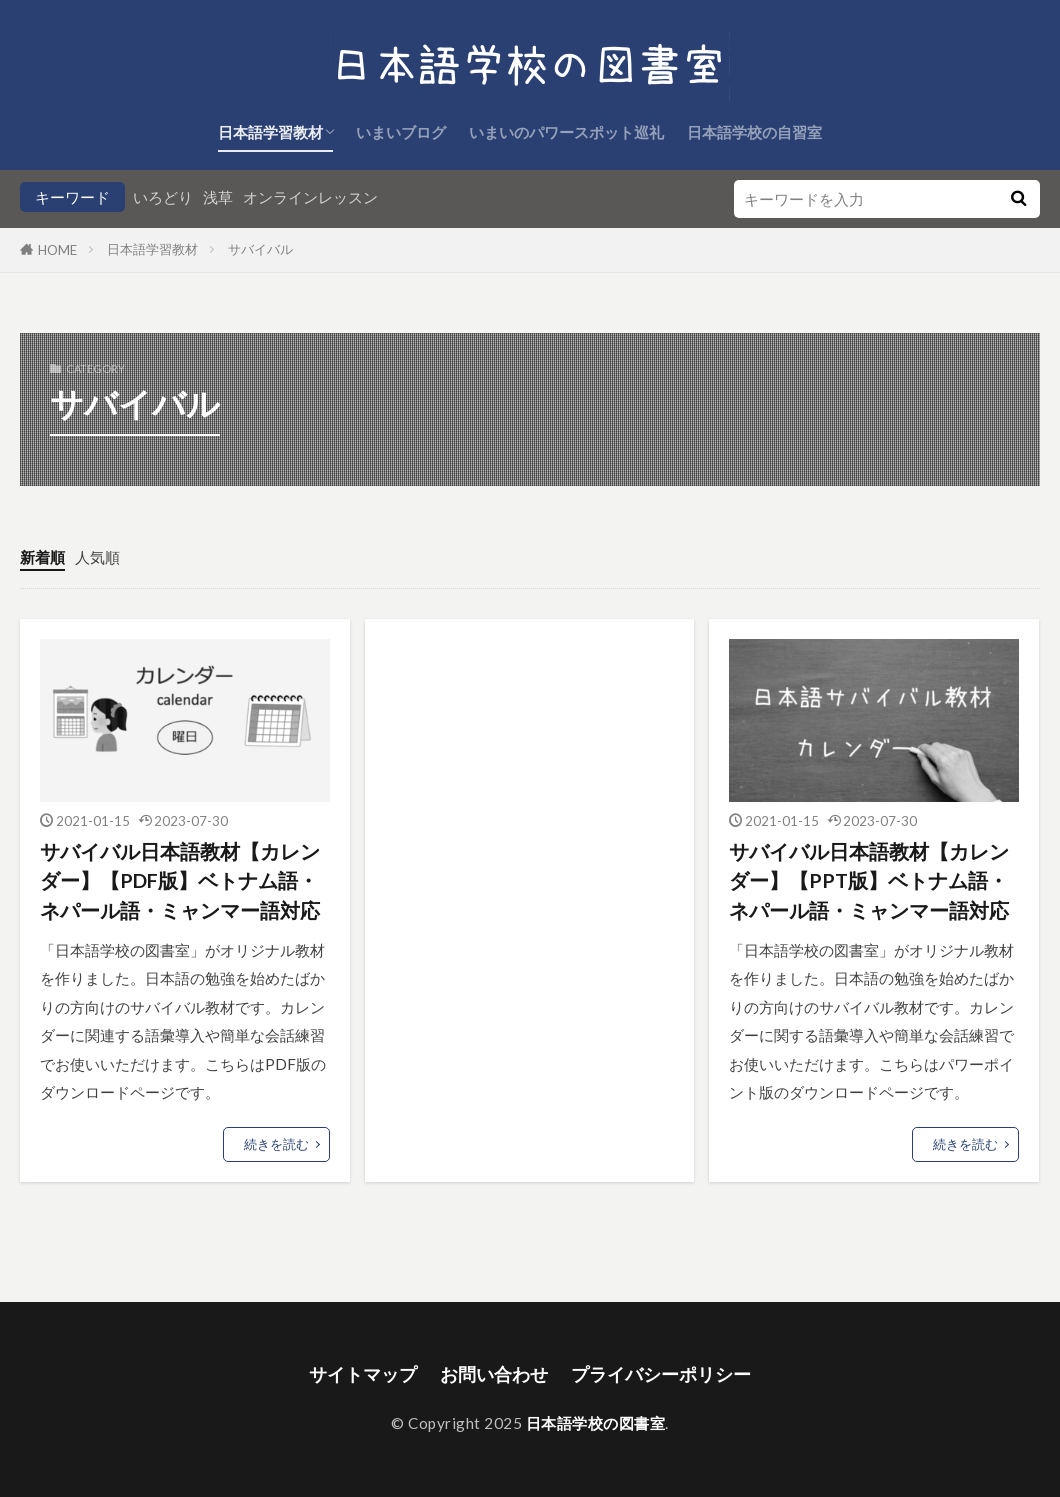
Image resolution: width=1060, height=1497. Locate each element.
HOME (57, 250)
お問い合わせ (494, 1374)
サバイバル (260, 249)
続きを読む (276, 1144)
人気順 (97, 557)
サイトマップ (363, 1374)
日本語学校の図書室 (596, 1423)
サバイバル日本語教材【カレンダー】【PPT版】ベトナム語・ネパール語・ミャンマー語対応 (869, 880)
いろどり (163, 197)
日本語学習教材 (270, 132)
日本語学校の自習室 (754, 132)
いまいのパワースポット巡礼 (566, 132)
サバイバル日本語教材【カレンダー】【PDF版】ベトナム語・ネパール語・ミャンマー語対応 (180, 880)
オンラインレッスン (310, 197)
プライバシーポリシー (661, 1374)
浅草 (218, 197)
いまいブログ (401, 132)
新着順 (42, 557)
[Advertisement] (530, 764)
